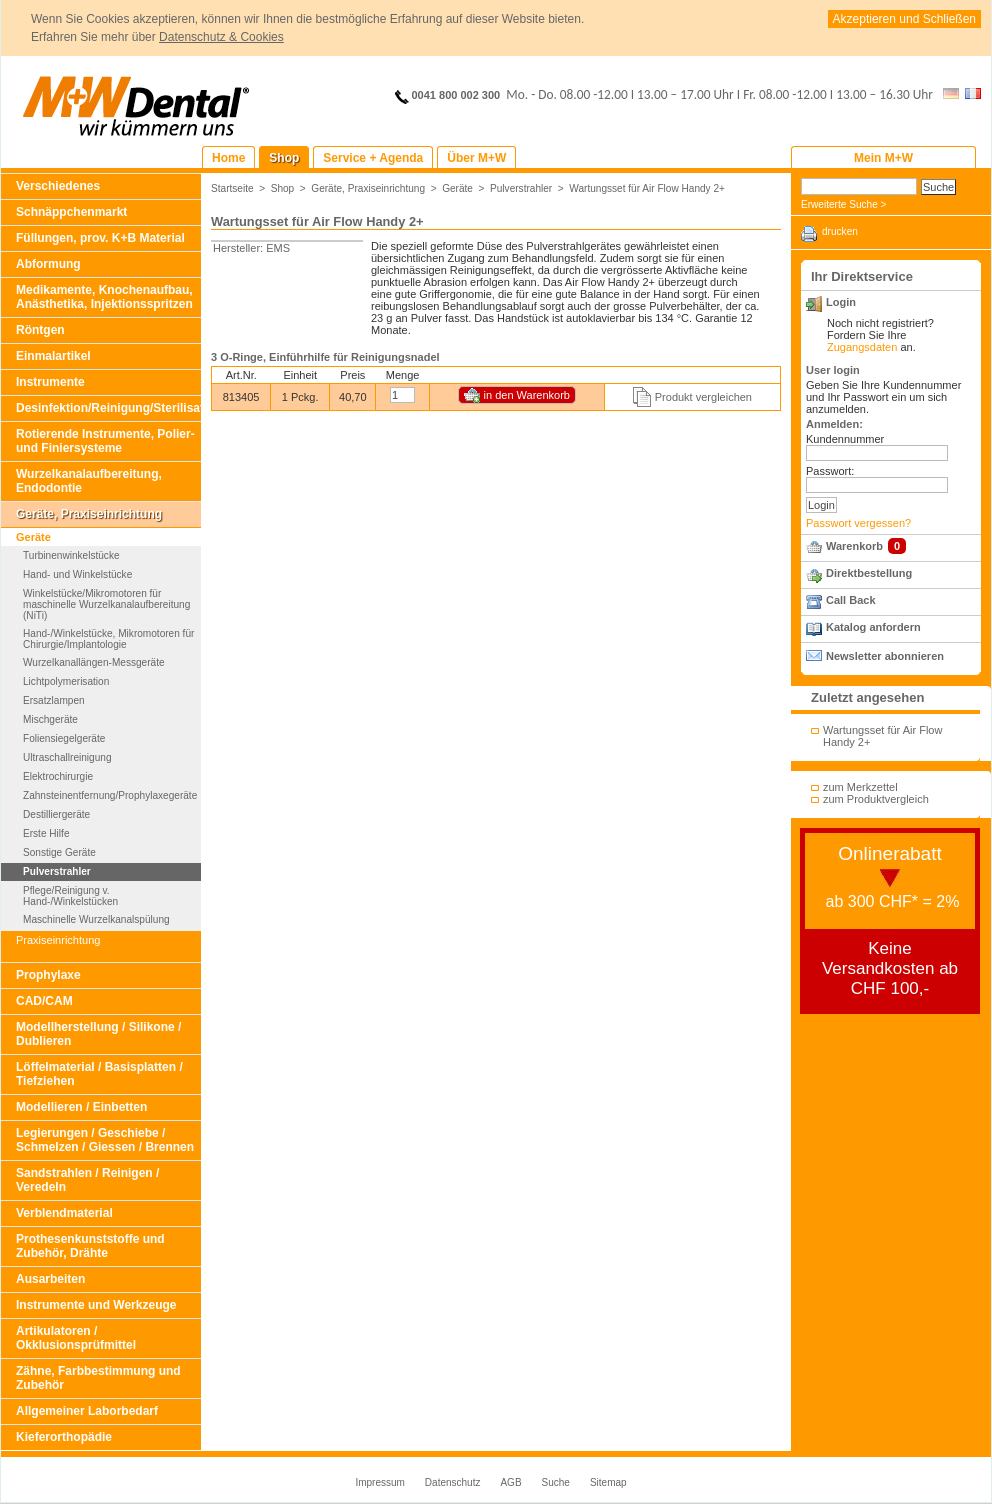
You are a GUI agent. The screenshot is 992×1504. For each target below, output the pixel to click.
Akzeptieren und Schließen (904, 19)
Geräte (33, 537)
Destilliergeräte (56, 814)
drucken (840, 231)
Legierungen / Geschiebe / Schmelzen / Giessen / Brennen (105, 1140)
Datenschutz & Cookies (221, 37)
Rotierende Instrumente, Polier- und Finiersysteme (105, 441)
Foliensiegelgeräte (64, 738)
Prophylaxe (48, 975)
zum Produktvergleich (876, 799)
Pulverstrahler (57, 871)
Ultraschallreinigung (67, 757)
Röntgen (40, 330)
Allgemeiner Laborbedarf (87, 1411)
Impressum (379, 1482)
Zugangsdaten (862, 347)
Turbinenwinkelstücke (71, 555)
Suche (556, 1482)
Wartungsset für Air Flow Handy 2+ (647, 188)
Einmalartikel (53, 356)
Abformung (48, 264)
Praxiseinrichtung (58, 940)
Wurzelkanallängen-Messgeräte (94, 662)
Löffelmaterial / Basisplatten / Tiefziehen (99, 1074)
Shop (283, 188)
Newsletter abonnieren (885, 656)
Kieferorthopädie (64, 1437)
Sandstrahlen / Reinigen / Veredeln (87, 1180)
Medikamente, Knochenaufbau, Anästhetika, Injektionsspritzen (104, 297)
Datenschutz (453, 1482)
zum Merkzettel (860, 787)
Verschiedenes (58, 186)
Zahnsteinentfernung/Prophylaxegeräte (110, 795)
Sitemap (608, 1482)
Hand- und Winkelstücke (77, 574)
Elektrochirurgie (58, 776)
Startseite (232, 188)
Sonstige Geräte (59, 852)
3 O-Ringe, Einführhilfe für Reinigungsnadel (325, 357)
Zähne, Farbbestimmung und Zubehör (98, 1378)
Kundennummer (845, 439)
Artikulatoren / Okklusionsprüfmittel (76, 1338)
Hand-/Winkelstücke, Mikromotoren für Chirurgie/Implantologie (108, 639)
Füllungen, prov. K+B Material (100, 238)
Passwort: (830, 471)
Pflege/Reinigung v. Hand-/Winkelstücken (70, 896)
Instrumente (50, 382)
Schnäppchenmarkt (71, 212)
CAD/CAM (44, 1001)
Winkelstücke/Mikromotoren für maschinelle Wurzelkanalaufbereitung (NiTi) (106, 604)
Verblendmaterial (64, 1213)
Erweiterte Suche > (843, 204)
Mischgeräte (50, 719)
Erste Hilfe (46, 833)
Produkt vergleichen (703, 397)
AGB (510, 1482)
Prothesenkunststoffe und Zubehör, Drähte (90, 1246)
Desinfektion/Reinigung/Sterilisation (108, 408)
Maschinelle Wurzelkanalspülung (96, 919)
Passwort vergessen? (858, 523)
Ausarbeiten (50, 1279)
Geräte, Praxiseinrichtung (89, 514)
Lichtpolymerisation (66, 681)
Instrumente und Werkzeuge (96, 1305)
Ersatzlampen (54, 700)
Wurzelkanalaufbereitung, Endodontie (89, 481)
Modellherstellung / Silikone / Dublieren (98, 1034)
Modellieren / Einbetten (81, 1107)
